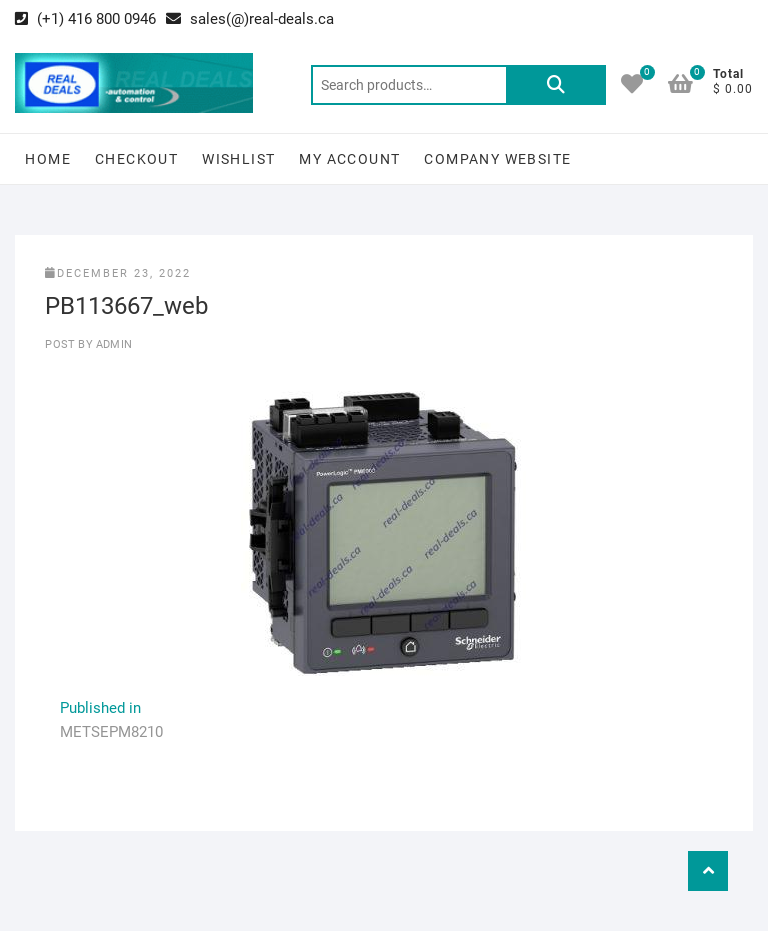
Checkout (136, 159)
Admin (112, 344)
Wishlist (238, 159)
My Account (349, 159)
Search (556, 85)
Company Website (497, 159)
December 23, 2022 (118, 273)
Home (48, 159)
